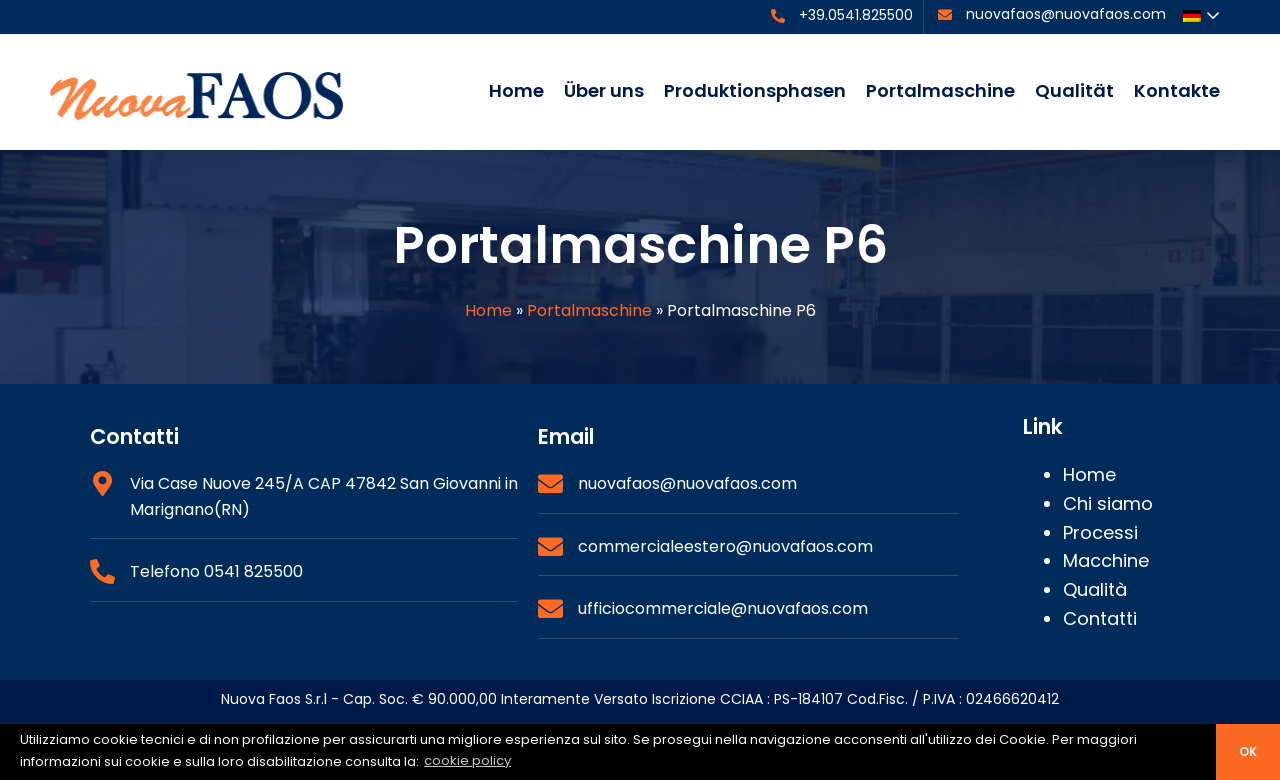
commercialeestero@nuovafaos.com (725, 546)
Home (516, 90)
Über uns (604, 90)
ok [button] (1248, 752)
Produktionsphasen (755, 90)
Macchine (1106, 560)
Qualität (1074, 90)
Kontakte (1177, 90)
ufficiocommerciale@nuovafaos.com (723, 608)
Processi (1100, 532)
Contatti (1100, 618)
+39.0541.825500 (856, 15)
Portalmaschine (940, 90)
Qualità (1095, 589)
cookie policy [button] (467, 760)
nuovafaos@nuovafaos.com (1066, 14)
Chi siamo (1108, 503)
